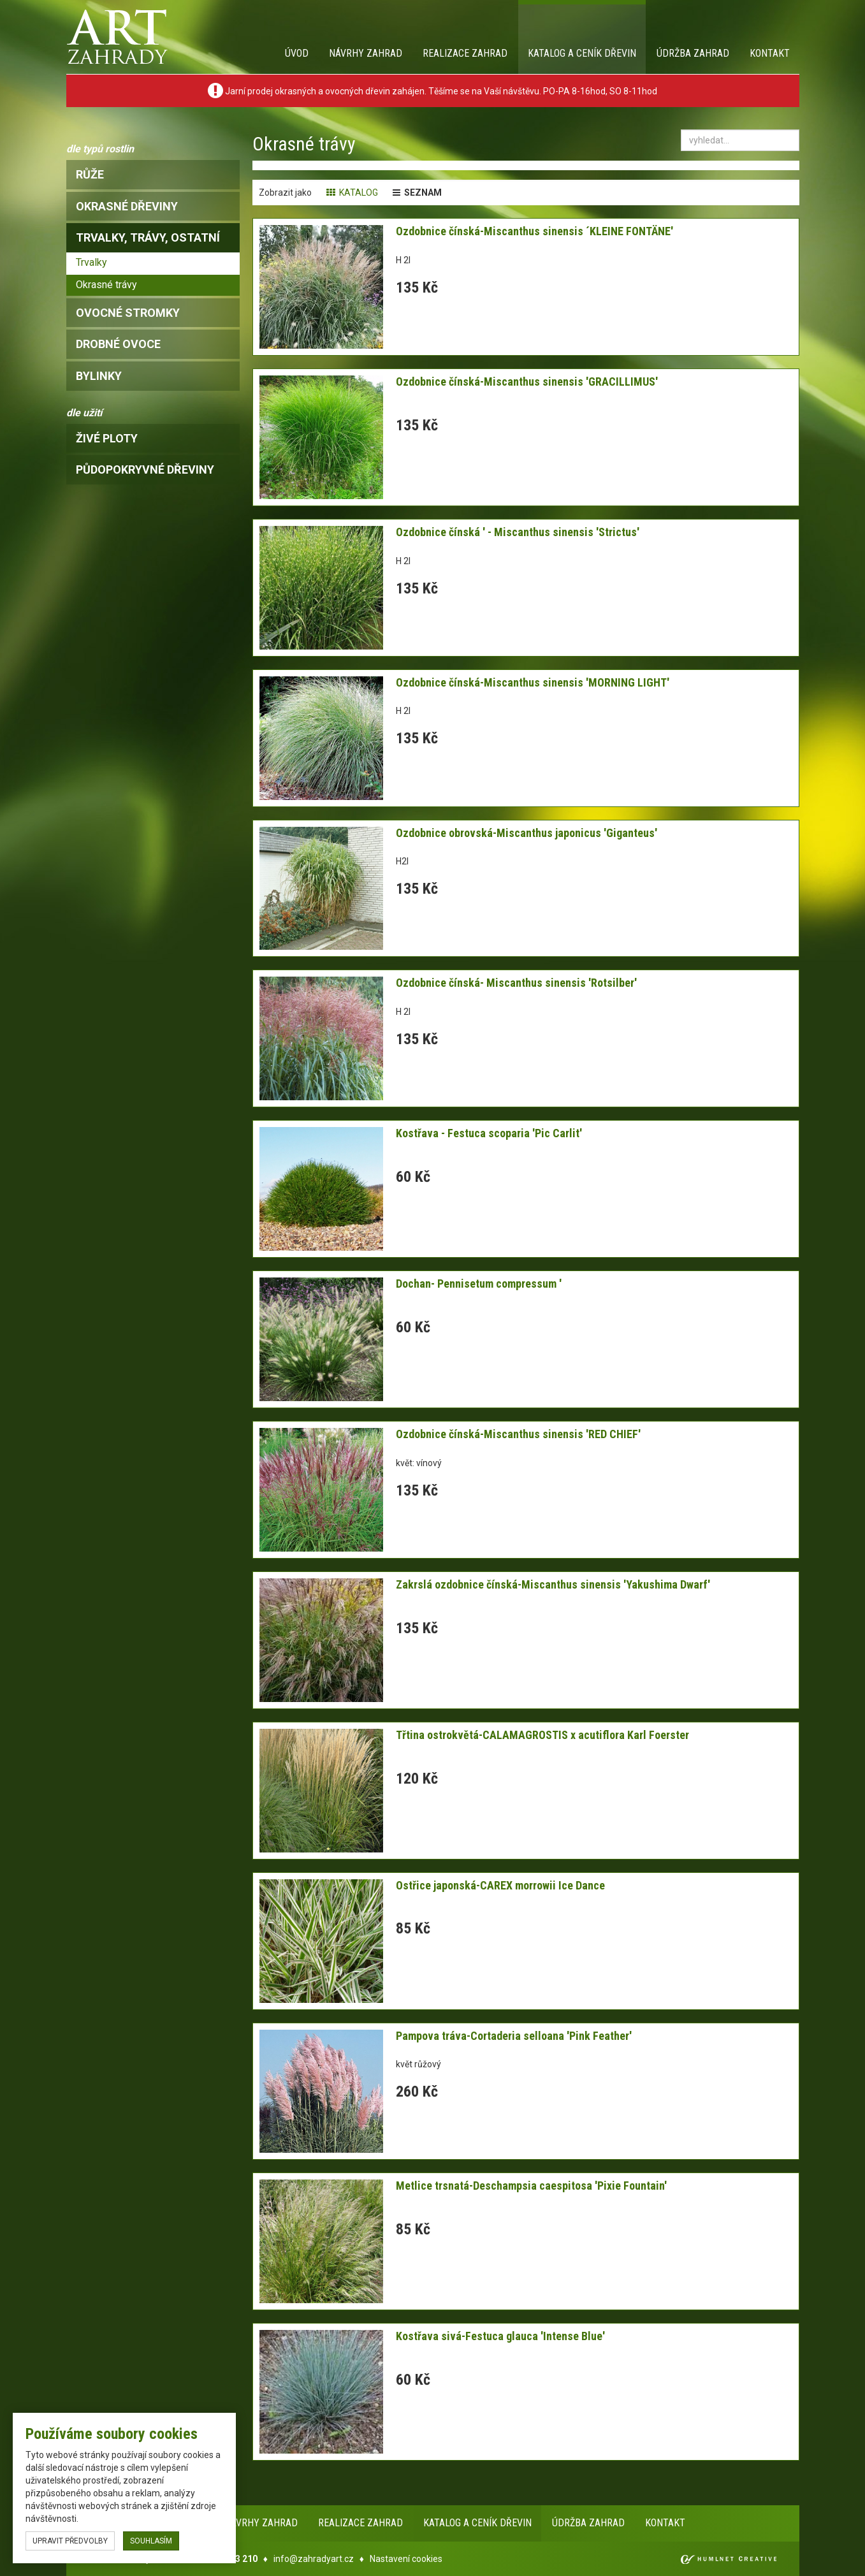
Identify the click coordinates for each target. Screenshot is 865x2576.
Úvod (297, 53)
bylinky (99, 375)
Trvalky (91, 262)
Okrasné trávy (106, 285)
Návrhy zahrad (365, 53)
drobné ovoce (118, 344)
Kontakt (770, 53)
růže (90, 174)
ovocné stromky (128, 312)
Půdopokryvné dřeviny (145, 469)
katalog (352, 192)
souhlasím (151, 2540)
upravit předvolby (70, 2540)
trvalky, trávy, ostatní (148, 237)
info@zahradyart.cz (313, 2559)
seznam (417, 192)
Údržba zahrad (693, 53)
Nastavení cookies (406, 2559)
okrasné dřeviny (127, 206)
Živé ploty (107, 438)
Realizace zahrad (465, 53)
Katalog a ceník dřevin (582, 53)
